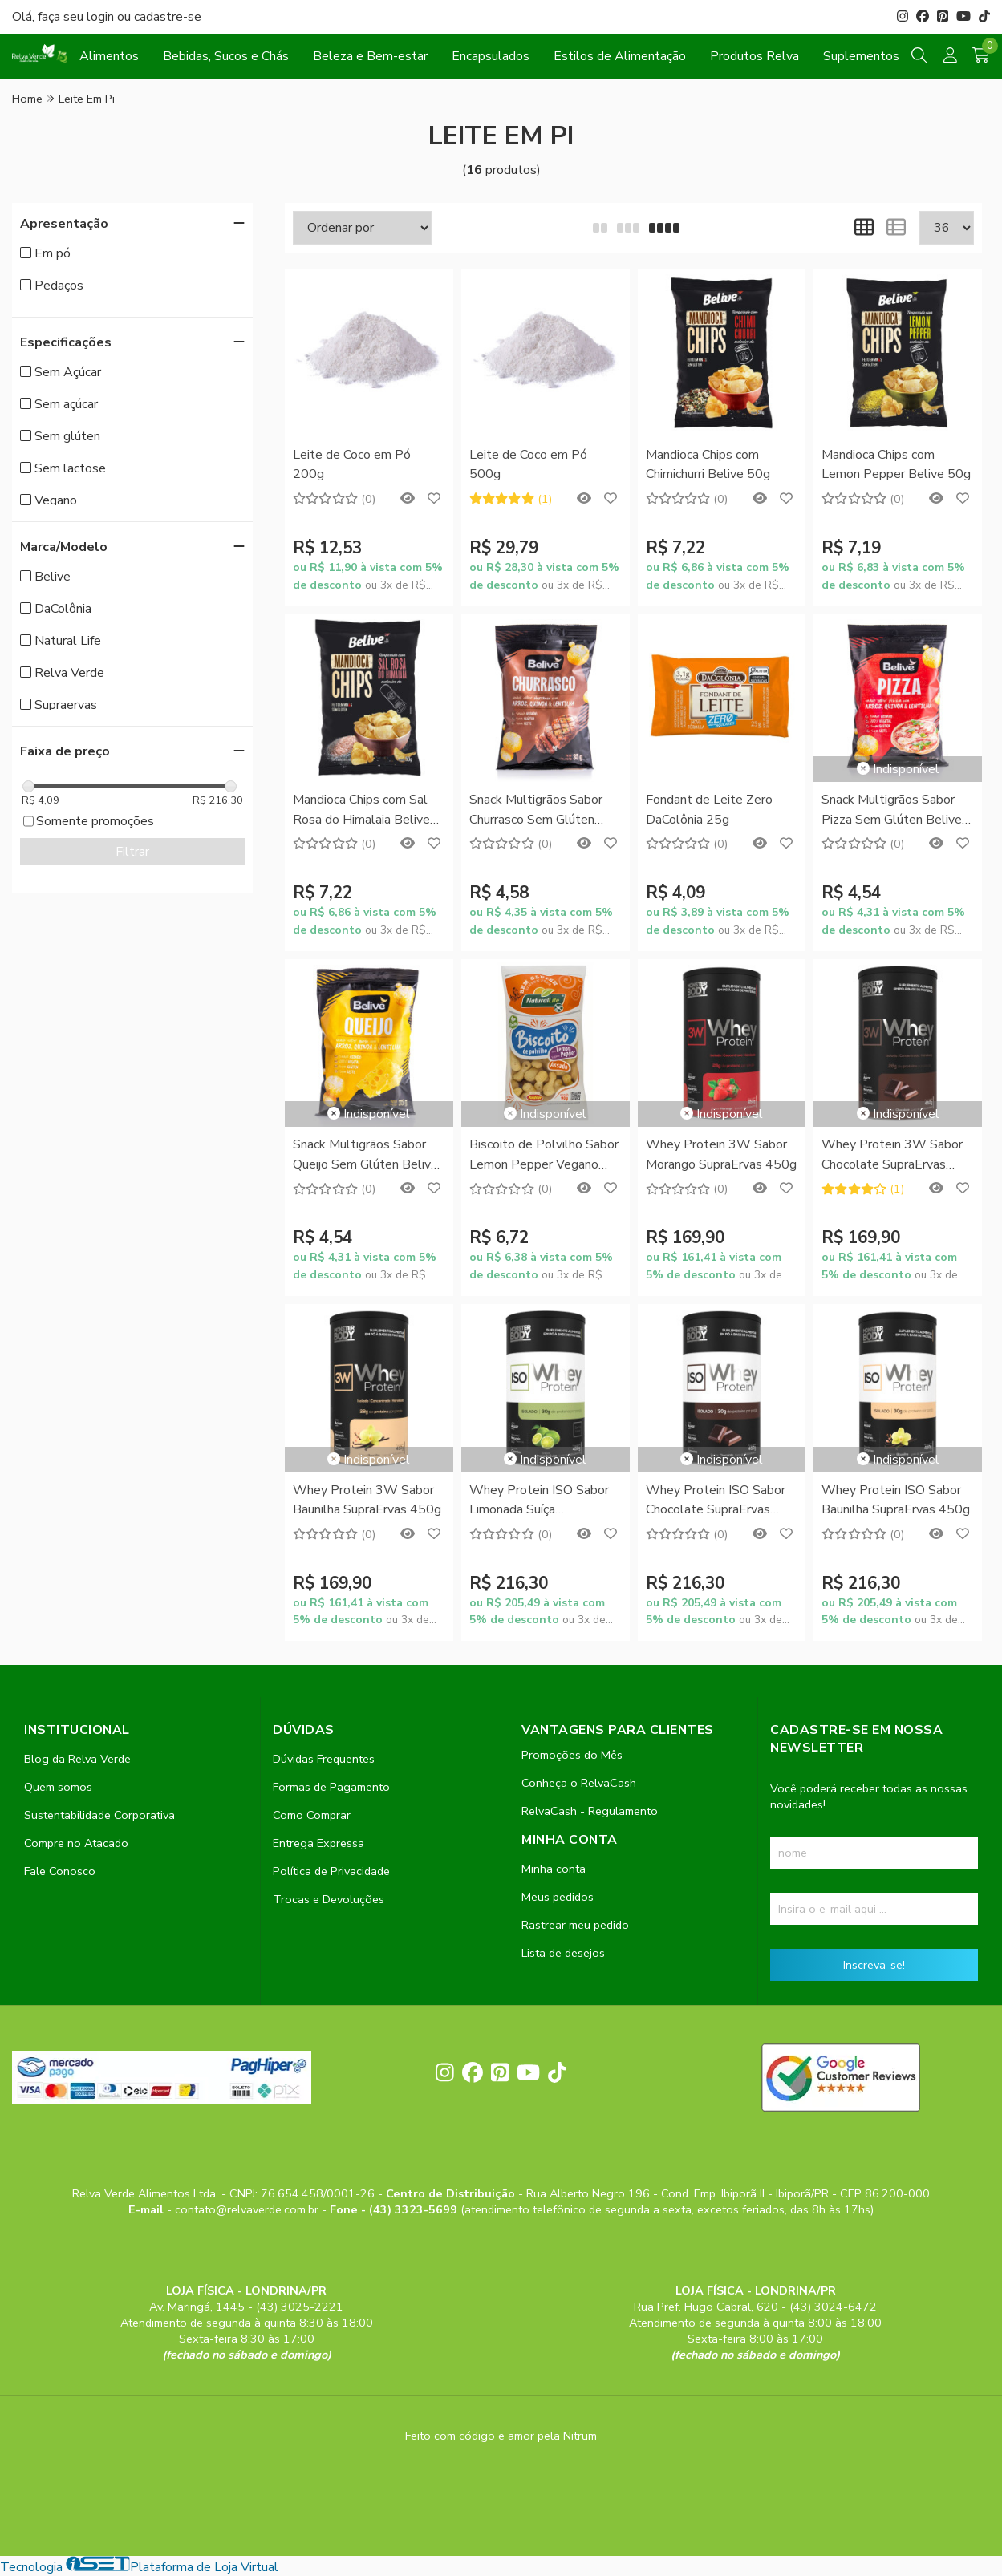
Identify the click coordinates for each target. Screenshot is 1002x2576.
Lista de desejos (563, 1953)
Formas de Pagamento (331, 1787)
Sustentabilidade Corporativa (99, 1815)
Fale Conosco (59, 1871)
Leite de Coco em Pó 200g (352, 464)
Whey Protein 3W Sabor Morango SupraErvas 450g (721, 1154)
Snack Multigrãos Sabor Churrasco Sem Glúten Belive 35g (535, 810)
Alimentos (109, 56)
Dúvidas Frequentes (324, 1759)
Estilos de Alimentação (620, 56)
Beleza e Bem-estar (370, 56)
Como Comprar (312, 1815)
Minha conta (553, 1869)
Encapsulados (490, 56)
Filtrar (132, 852)
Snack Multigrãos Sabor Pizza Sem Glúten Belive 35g (891, 810)
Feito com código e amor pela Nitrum (501, 2436)
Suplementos (861, 56)
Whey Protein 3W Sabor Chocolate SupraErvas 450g (892, 1155)
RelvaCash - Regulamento (589, 1811)
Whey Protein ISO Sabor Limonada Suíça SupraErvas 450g (539, 1501)
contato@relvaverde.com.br (248, 2209)
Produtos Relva (754, 56)
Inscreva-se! (874, 1965)
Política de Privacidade (331, 1871)
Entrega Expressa (318, 1843)
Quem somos (58, 1787)
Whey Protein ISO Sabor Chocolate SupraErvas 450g (715, 1501)
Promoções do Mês (572, 1755)
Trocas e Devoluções (328, 1899)
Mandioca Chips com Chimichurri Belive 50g (708, 464)
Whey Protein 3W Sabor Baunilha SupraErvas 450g (367, 1499)
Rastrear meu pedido (575, 1925)
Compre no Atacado (76, 1843)
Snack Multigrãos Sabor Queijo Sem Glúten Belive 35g (365, 1155)
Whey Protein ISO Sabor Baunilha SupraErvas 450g (895, 1499)
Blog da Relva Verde (77, 1759)
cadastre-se (167, 17)
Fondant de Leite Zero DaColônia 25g (709, 809)
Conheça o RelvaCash (578, 1783)
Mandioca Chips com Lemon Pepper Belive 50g (896, 464)
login (102, 17)
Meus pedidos (557, 1897)
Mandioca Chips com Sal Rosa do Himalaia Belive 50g (361, 810)
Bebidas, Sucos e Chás (226, 56)
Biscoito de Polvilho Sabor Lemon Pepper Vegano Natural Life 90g (544, 1155)
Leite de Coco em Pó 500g (528, 464)
